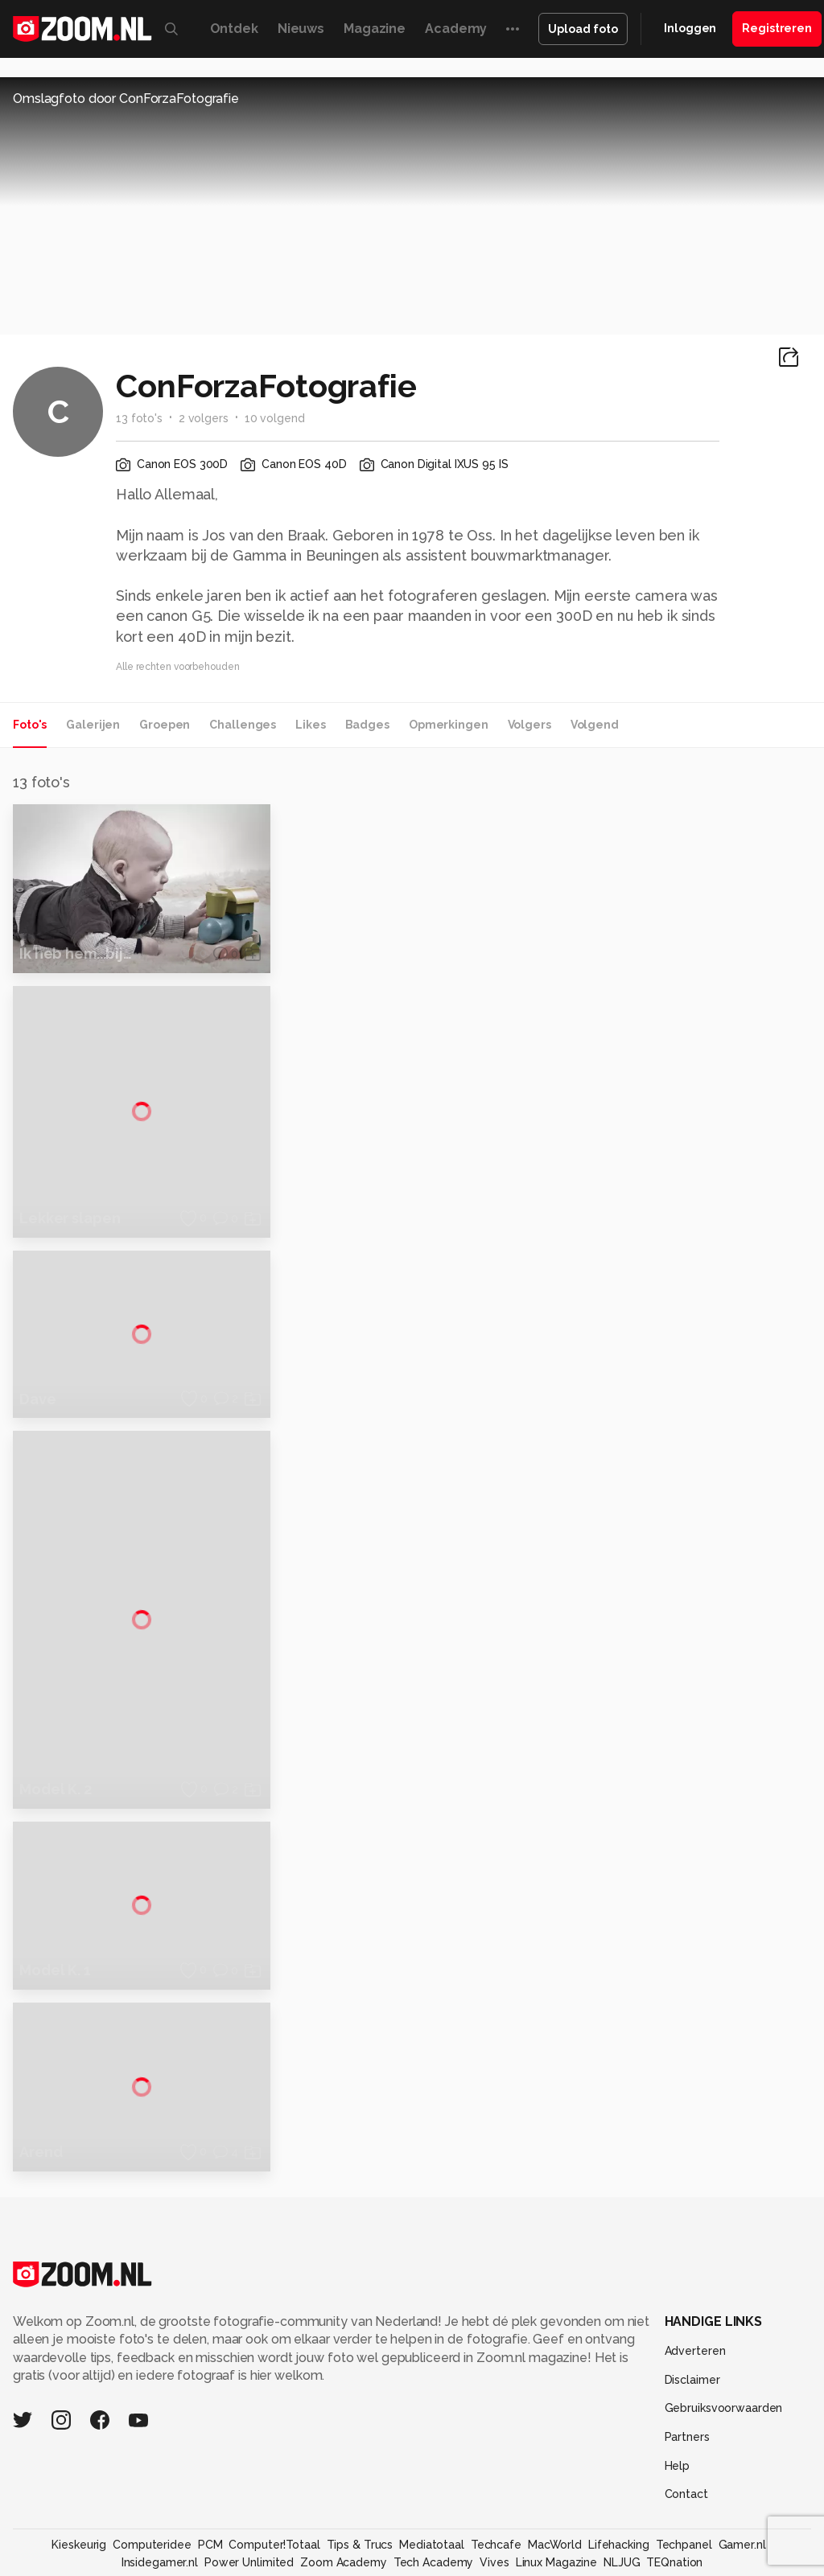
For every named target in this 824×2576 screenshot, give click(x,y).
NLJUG (622, 2497)
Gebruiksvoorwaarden (724, 2342)
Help (677, 2400)
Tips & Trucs (360, 2479)
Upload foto (583, 29)
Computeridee (152, 2479)
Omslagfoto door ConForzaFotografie (126, 98)
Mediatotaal (431, 2479)
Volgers (529, 724)
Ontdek (234, 28)
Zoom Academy (343, 2497)
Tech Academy (433, 2497)
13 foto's (139, 418)
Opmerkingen (448, 724)
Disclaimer (692, 2314)
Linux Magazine (556, 2497)
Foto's (30, 724)
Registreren (777, 28)
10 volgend (275, 418)
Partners (687, 2371)
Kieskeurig (79, 2479)
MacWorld (555, 2479)
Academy (456, 28)
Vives (494, 2497)
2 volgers (204, 418)
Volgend (595, 724)
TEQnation (674, 2497)
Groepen (164, 724)
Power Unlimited (249, 2497)
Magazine (375, 28)
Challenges (242, 724)
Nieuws (301, 28)
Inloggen (690, 28)
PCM (210, 2479)
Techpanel (684, 2479)
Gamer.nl (742, 2479)
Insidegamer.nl (160, 2497)
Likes (310, 724)
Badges (367, 724)
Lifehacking (618, 2479)
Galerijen (93, 724)
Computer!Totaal (274, 2479)
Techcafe (496, 2479)
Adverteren (695, 2285)
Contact (686, 2428)
